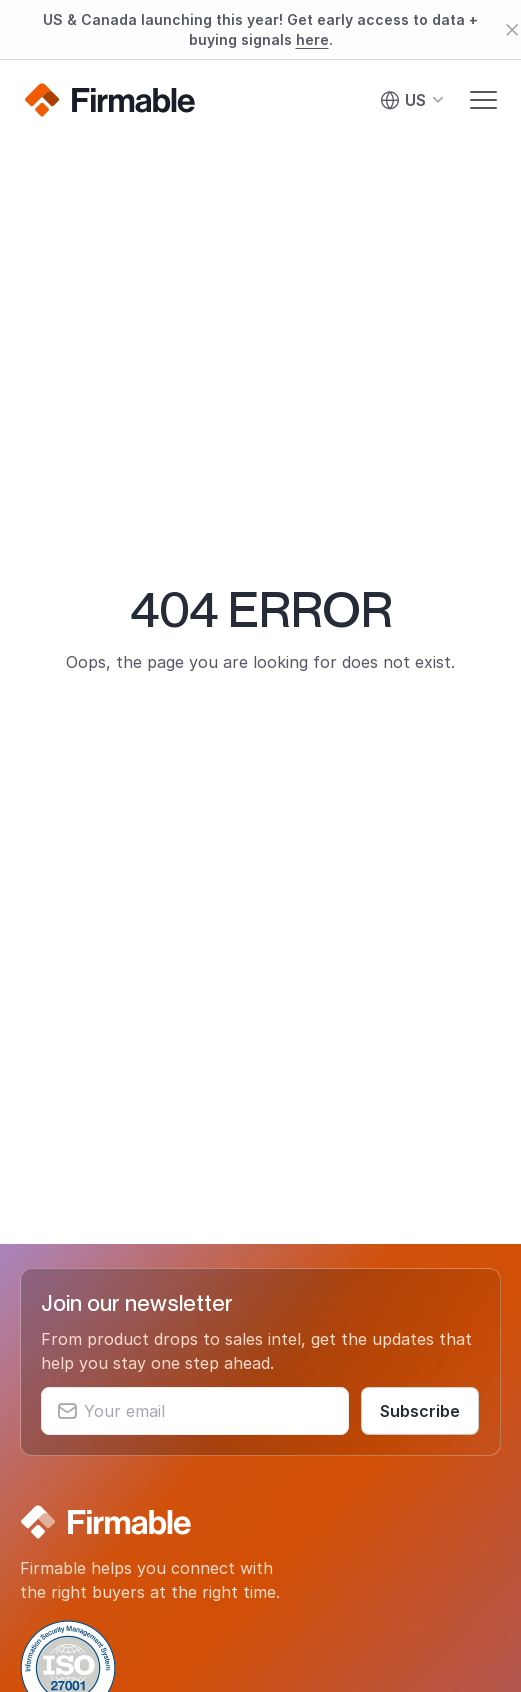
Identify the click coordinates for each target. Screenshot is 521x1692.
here (312, 39)
